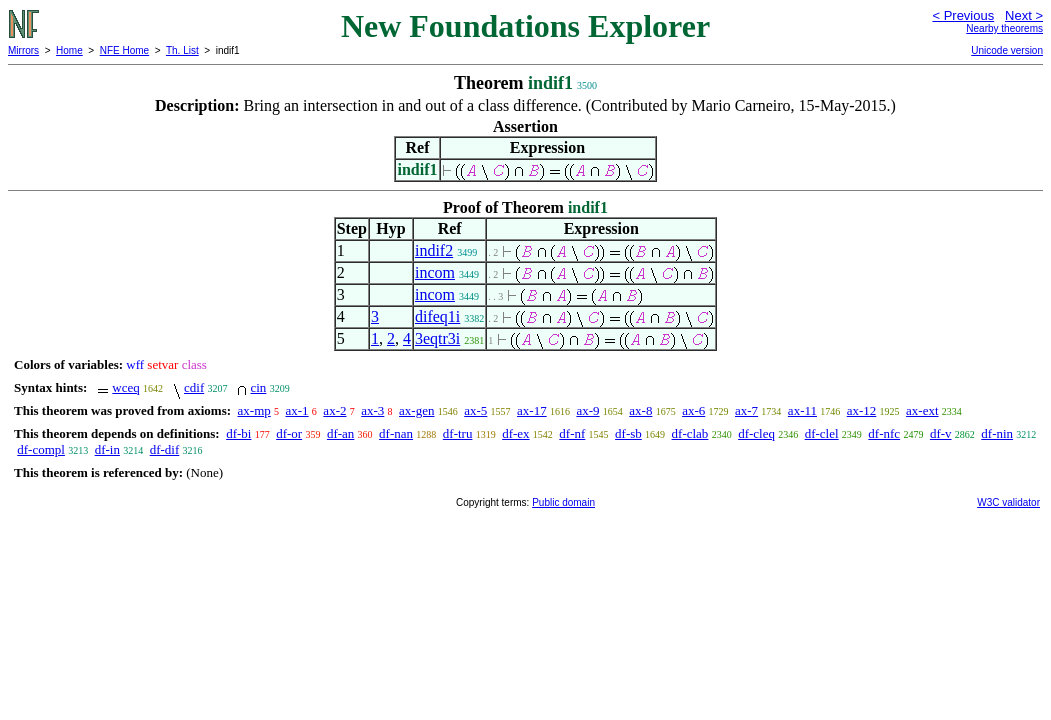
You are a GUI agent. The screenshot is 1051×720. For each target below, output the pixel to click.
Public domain (563, 502)
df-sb (628, 433)
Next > (1024, 15)
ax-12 (862, 410)
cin (258, 387)
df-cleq (756, 433)
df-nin (997, 433)
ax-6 (693, 410)
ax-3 (372, 410)
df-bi (238, 433)
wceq (125, 387)
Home (69, 50)
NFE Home (124, 50)
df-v (941, 433)
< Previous (963, 15)
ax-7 (746, 410)
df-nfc (884, 433)
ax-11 (802, 410)
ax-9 (587, 410)
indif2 (434, 250)
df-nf (572, 433)
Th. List (182, 50)
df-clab (690, 433)
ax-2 (334, 410)
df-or (289, 433)
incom (435, 272)
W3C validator (1008, 502)
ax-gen (416, 410)
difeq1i (437, 316)
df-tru (458, 433)
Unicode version (1007, 50)
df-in (107, 449)
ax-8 (640, 410)
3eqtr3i (437, 338)
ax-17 (532, 410)
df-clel (822, 433)
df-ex (515, 433)
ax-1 (297, 410)
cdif (194, 387)
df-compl (41, 449)
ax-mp (254, 410)
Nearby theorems (1004, 28)
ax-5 (475, 410)
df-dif (165, 449)
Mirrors (23, 50)
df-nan (396, 433)
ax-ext (922, 410)
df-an (340, 433)
